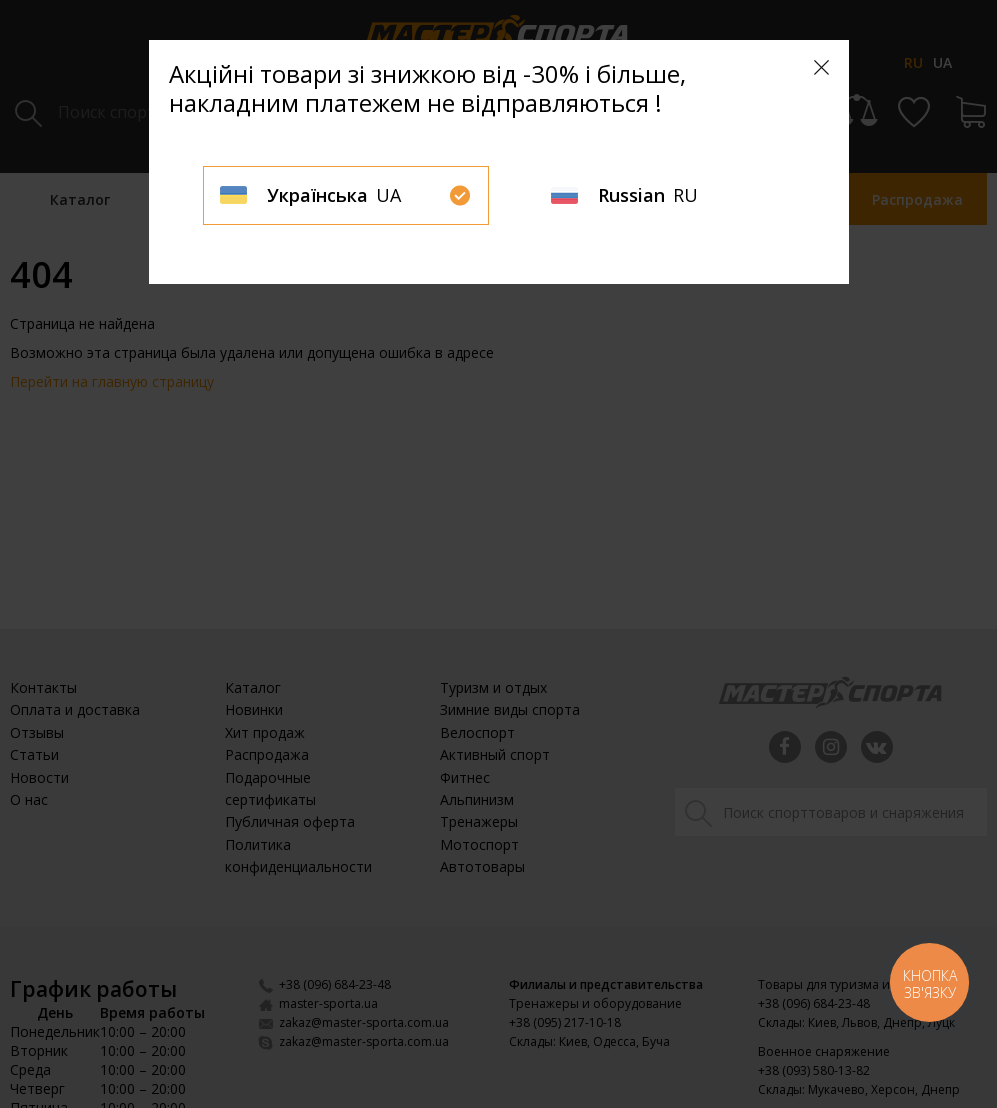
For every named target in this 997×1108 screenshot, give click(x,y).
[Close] (821, 67)
